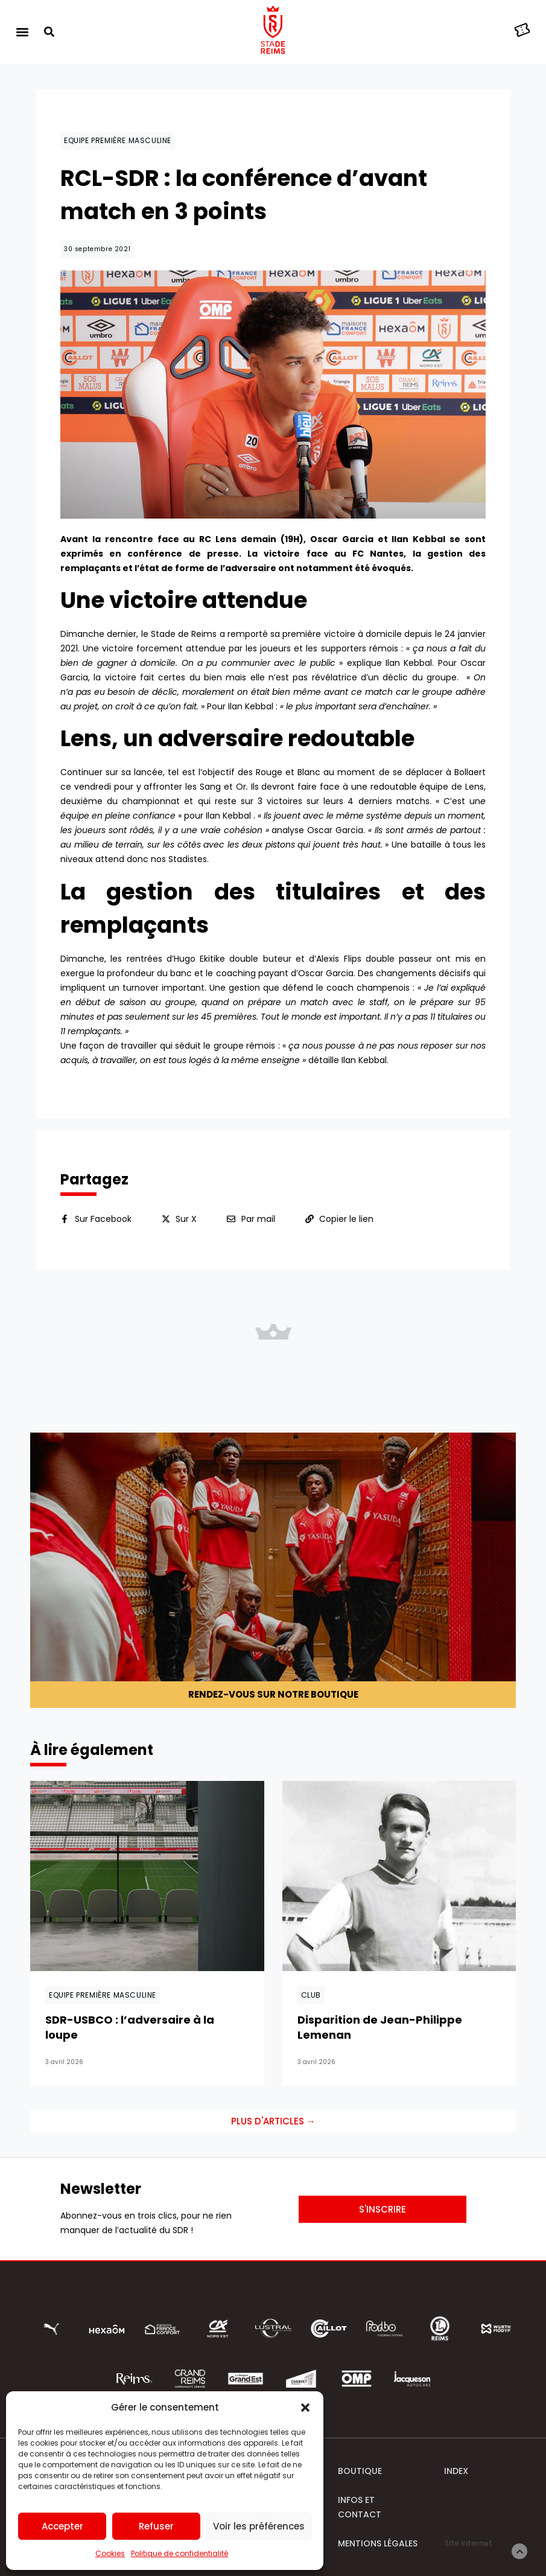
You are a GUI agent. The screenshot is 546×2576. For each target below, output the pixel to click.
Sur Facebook (103, 1219)
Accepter (62, 2526)
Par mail (258, 1219)
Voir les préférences (259, 2526)
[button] (305, 2408)
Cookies (110, 2553)
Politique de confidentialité (179, 2553)
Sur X (186, 1219)
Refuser (156, 2526)
